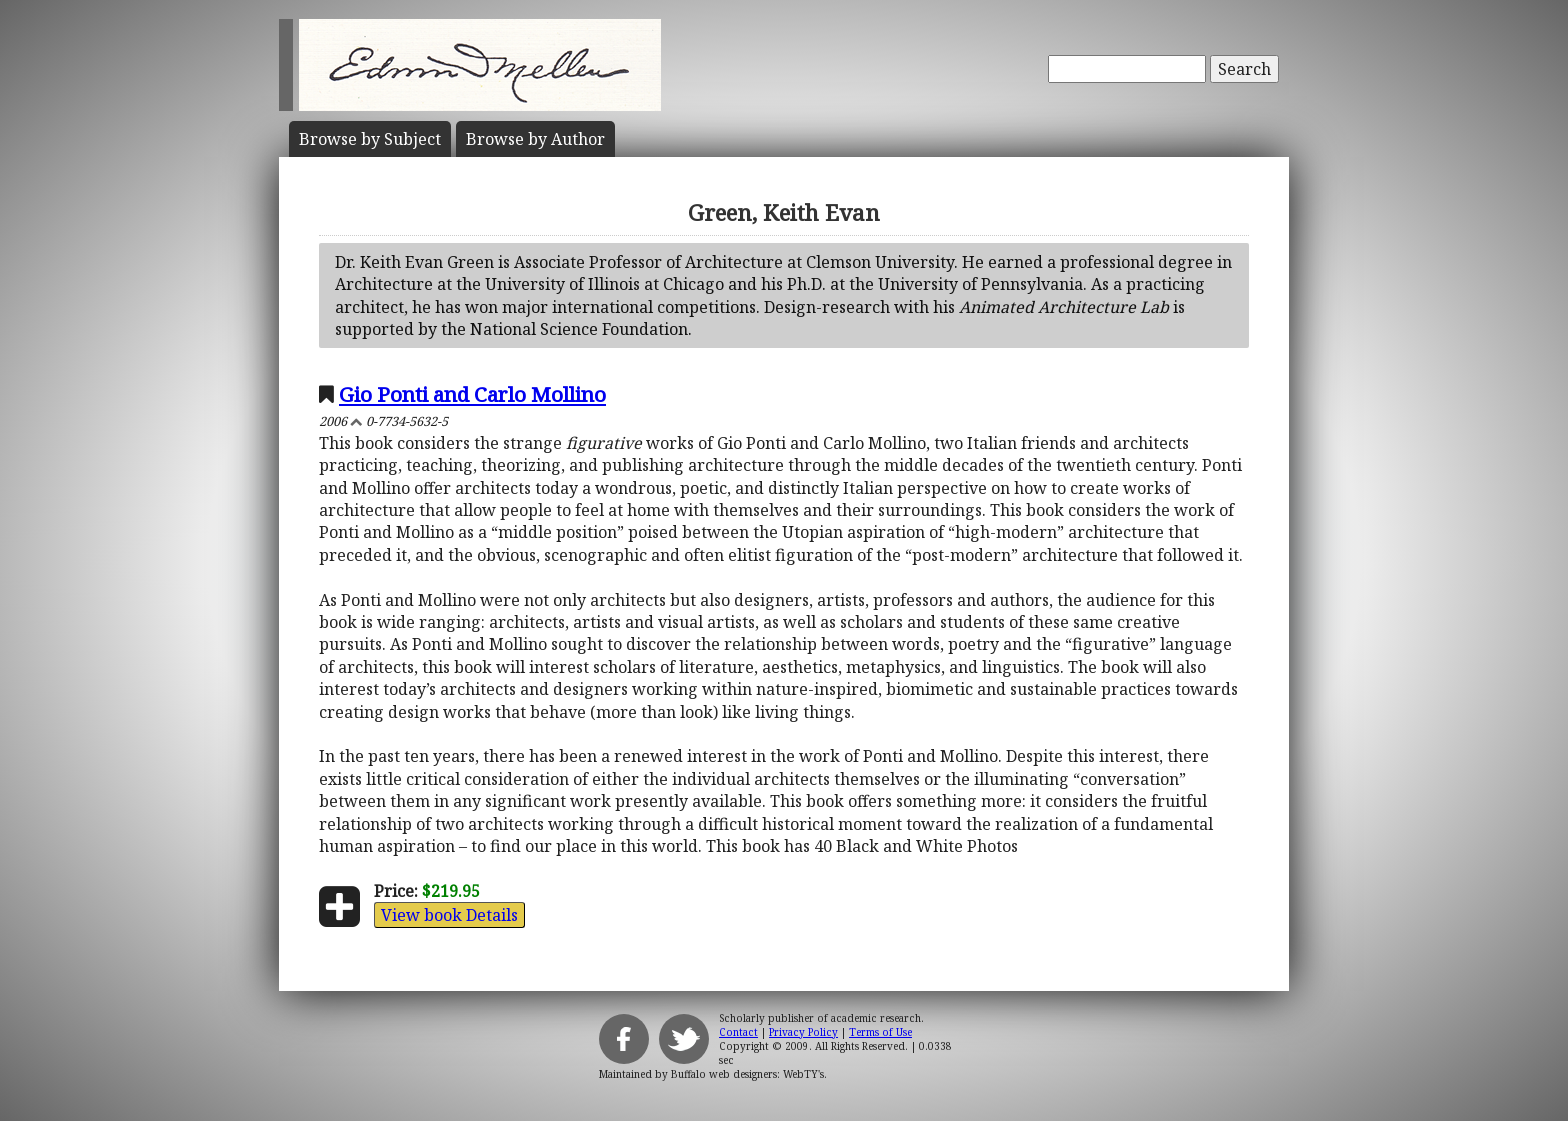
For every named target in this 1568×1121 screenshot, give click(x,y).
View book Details (449, 915)
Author (535, 139)
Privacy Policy (803, 1032)
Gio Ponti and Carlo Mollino (472, 394)
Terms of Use (880, 1032)
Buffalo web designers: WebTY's (747, 1074)
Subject (370, 139)
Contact (738, 1032)
